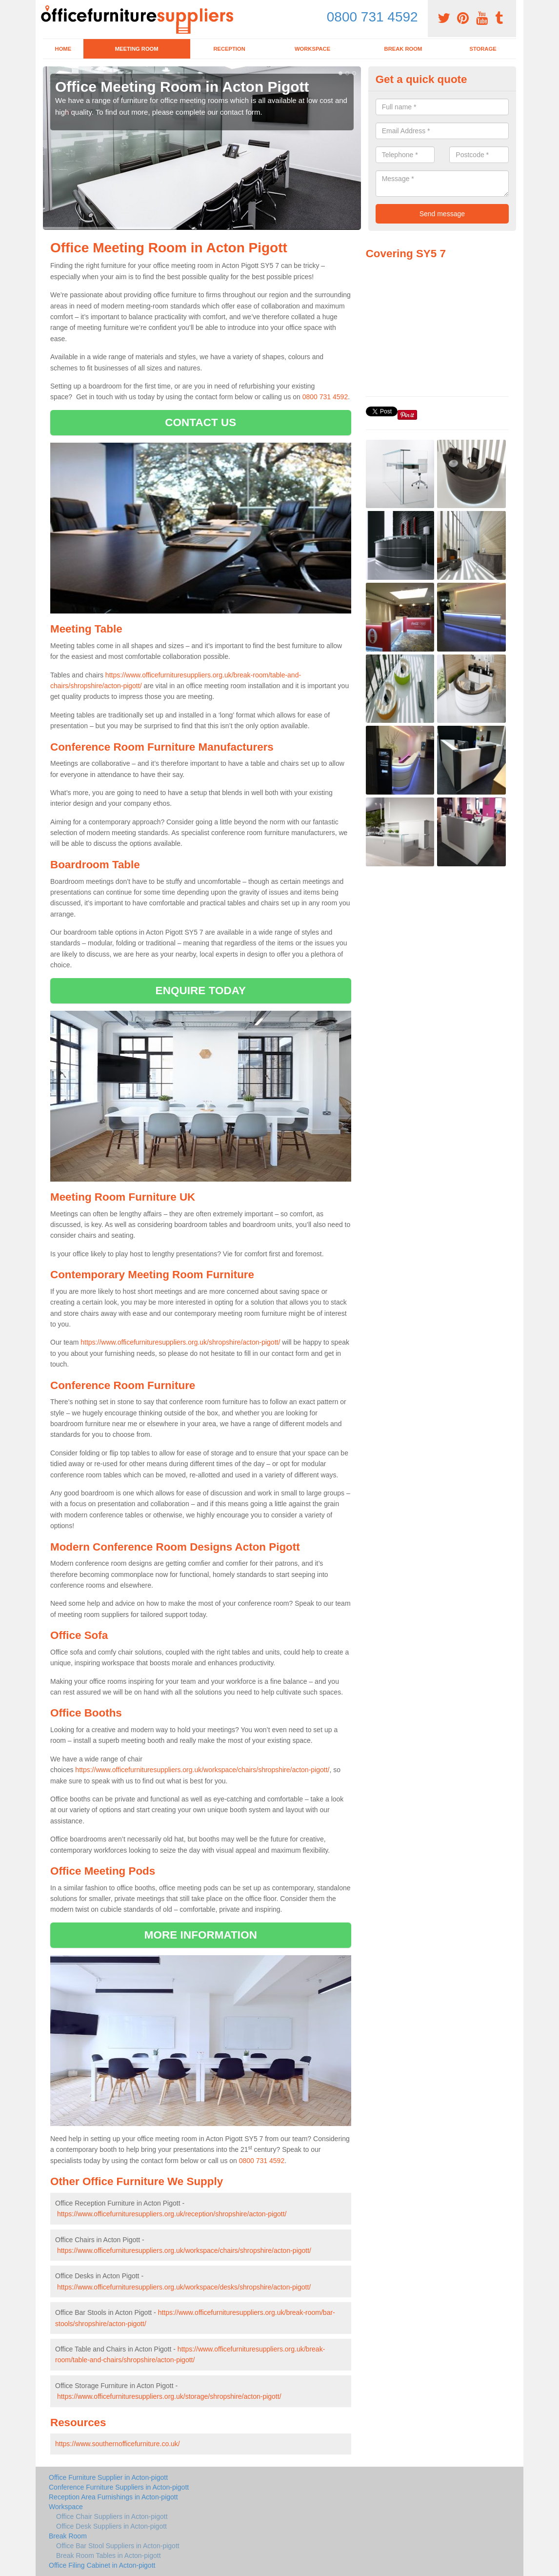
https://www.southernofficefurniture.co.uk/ (117, 2444)
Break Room (403, 49)
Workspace (312, 49)
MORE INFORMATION (200, 1935)
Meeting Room (137, 49)
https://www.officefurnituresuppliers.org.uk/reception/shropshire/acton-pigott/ (172, 2214)
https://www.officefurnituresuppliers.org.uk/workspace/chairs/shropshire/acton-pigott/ (202, 1770)
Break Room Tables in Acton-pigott (108, 2555)
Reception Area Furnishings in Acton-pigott (113, 2497)
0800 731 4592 (372, 16)
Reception (229, 49)
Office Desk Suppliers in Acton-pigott (111, 2526)
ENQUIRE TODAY (201, 990)
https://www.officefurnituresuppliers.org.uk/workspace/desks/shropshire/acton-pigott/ (184, 2287)
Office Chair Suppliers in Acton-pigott (112, 2516)
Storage (482, 49)
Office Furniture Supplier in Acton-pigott (108, 2477)
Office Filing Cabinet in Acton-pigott (102, 2565)
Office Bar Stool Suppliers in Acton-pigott (118, 2546)
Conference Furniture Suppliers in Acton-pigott (119, 2487)
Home (63, 49)
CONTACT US (200, 422)
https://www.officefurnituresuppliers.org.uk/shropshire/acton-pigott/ (180, 1342)
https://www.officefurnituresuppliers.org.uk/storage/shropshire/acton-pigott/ (169, 2396)
